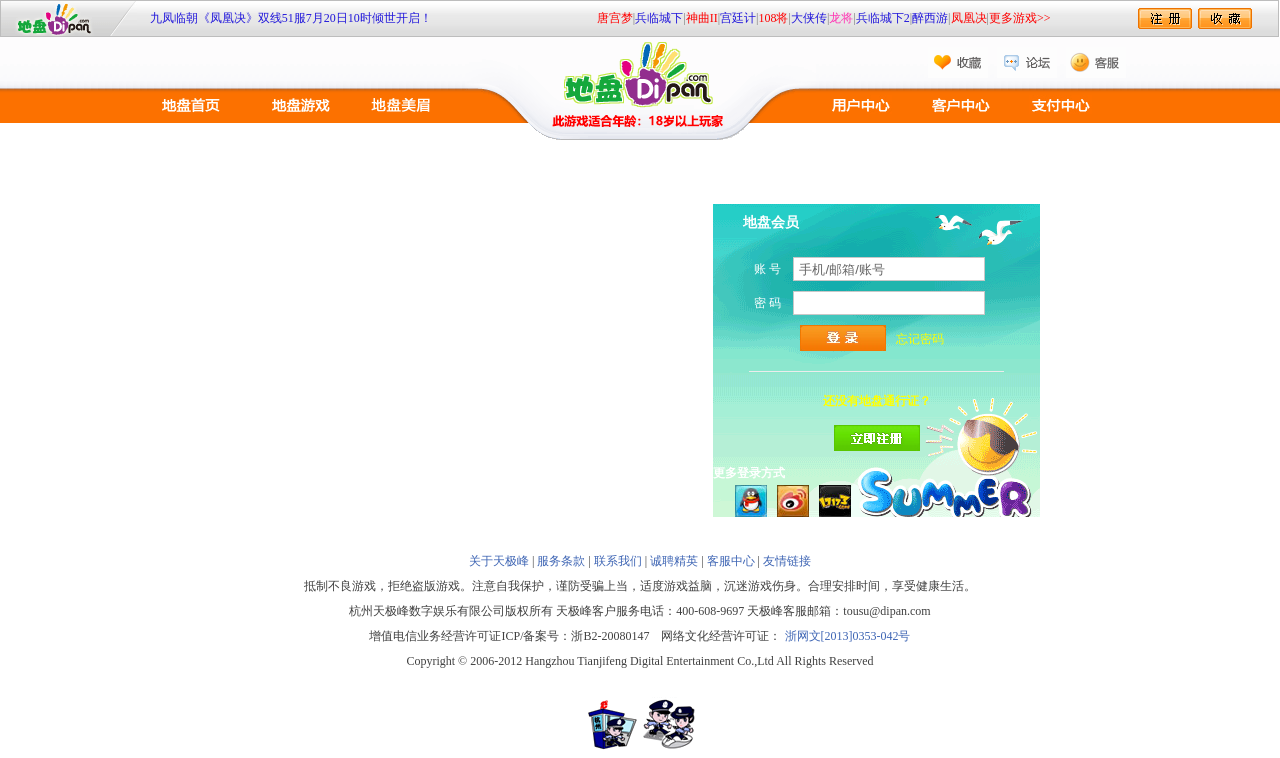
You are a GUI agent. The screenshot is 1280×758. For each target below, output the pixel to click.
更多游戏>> (1020, 18)
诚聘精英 (674, 561)
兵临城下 (659, 18)
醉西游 (930, 18)
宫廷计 (738, 18)
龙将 (841, 18)
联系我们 (618, 561)
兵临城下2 (883, 18)
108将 (773, 18)
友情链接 (787, 561)
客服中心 (731, 561)
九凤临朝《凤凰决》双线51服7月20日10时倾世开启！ (291, 18)
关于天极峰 (499, 561)
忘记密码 (920, 339)
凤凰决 (969, 18)
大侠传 (809, 18)
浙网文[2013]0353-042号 (848, 636)
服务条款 (561, 561)
